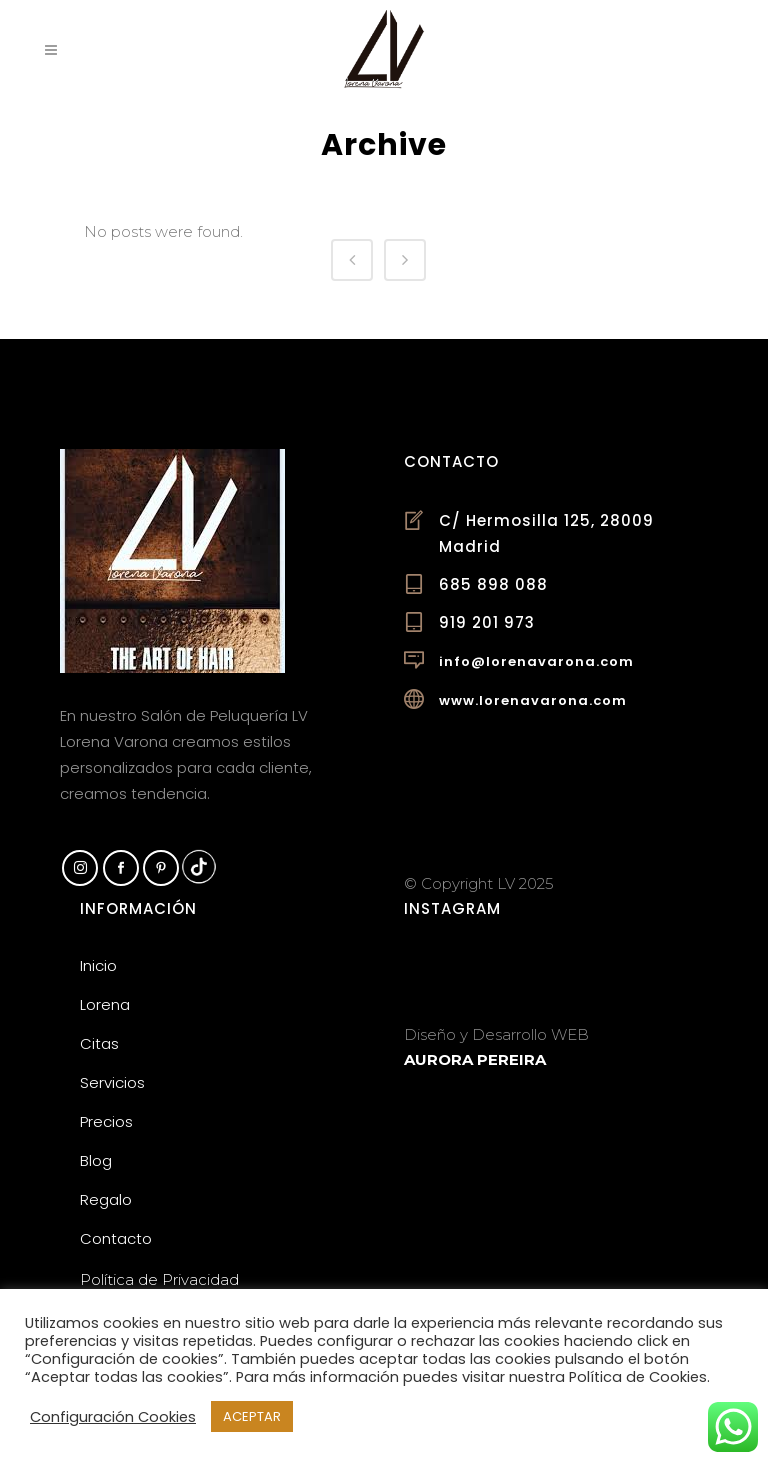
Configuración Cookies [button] (113, 1417)
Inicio (98, 965)
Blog (96, 1160)
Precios (106, 1121)
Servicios (112, 1082)
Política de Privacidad (159, 1279)
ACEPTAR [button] (252, 1416)
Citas (99, 1043)
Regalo (106, 1199)
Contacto (116, 1238)
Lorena (105, 1004)
